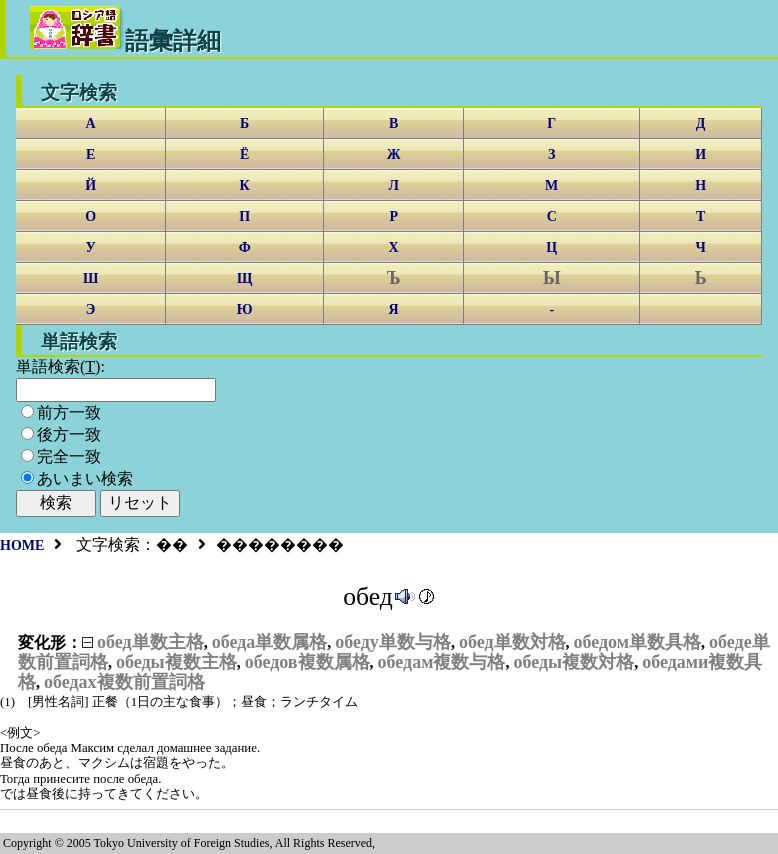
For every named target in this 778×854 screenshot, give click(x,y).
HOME (22, 545)
